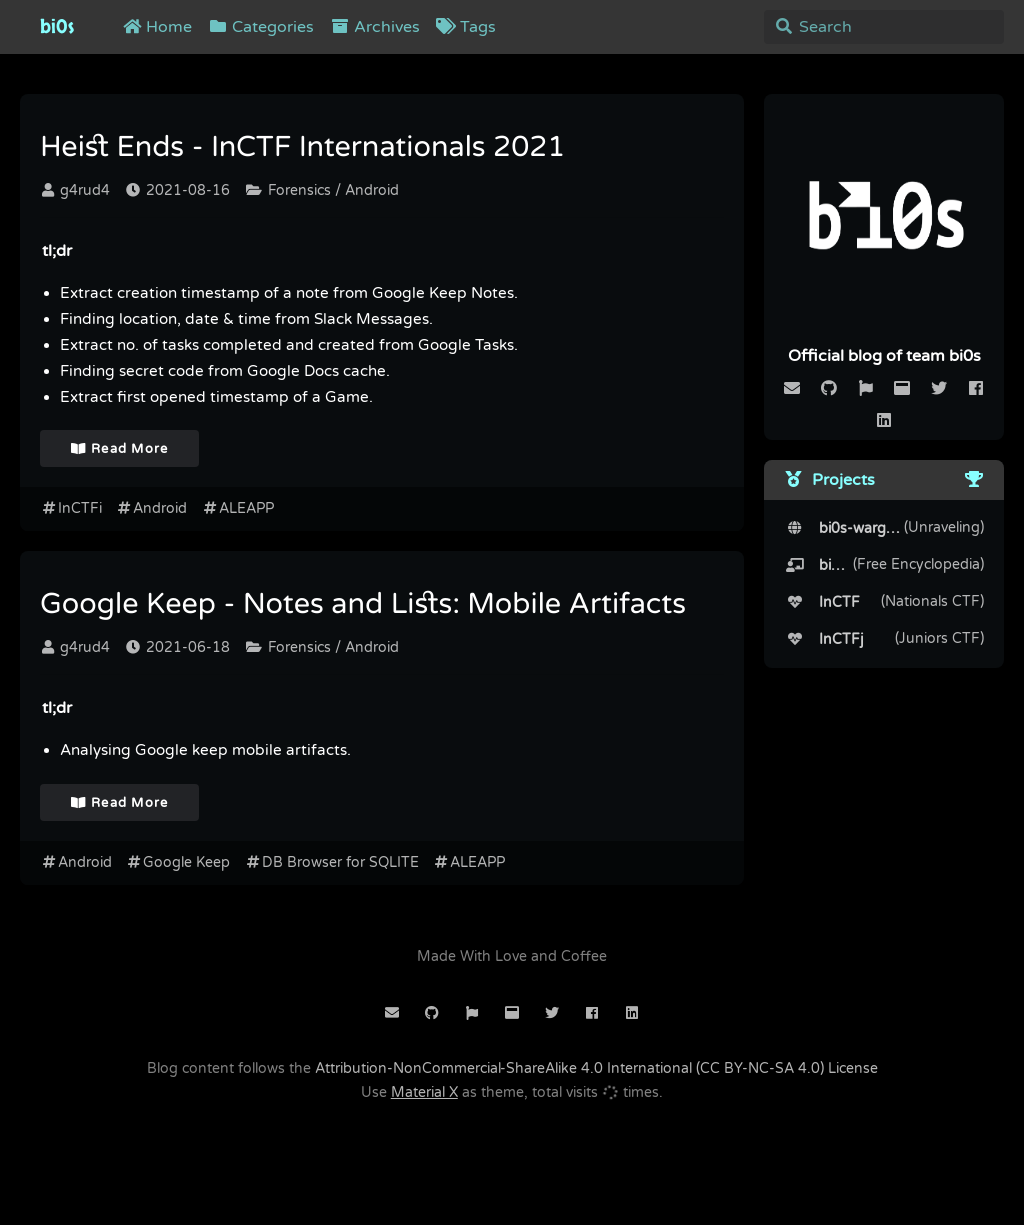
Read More (120, 449)
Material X (424, 1092)
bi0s (57, 27)
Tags (466, 27)
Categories (261, 27)
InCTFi (71, 508)
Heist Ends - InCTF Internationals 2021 (302, 148)
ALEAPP (237, 508)
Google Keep (178, 862)
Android (152, 508)
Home (157, 27)
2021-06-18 (178, 647)
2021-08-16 (178, 190)
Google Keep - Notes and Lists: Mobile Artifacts (363, 605)
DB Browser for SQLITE (331, 862)
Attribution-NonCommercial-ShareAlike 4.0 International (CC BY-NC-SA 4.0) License (596, 1068)
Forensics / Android (322, 190)
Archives (375, 27)
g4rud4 (76, 190)
